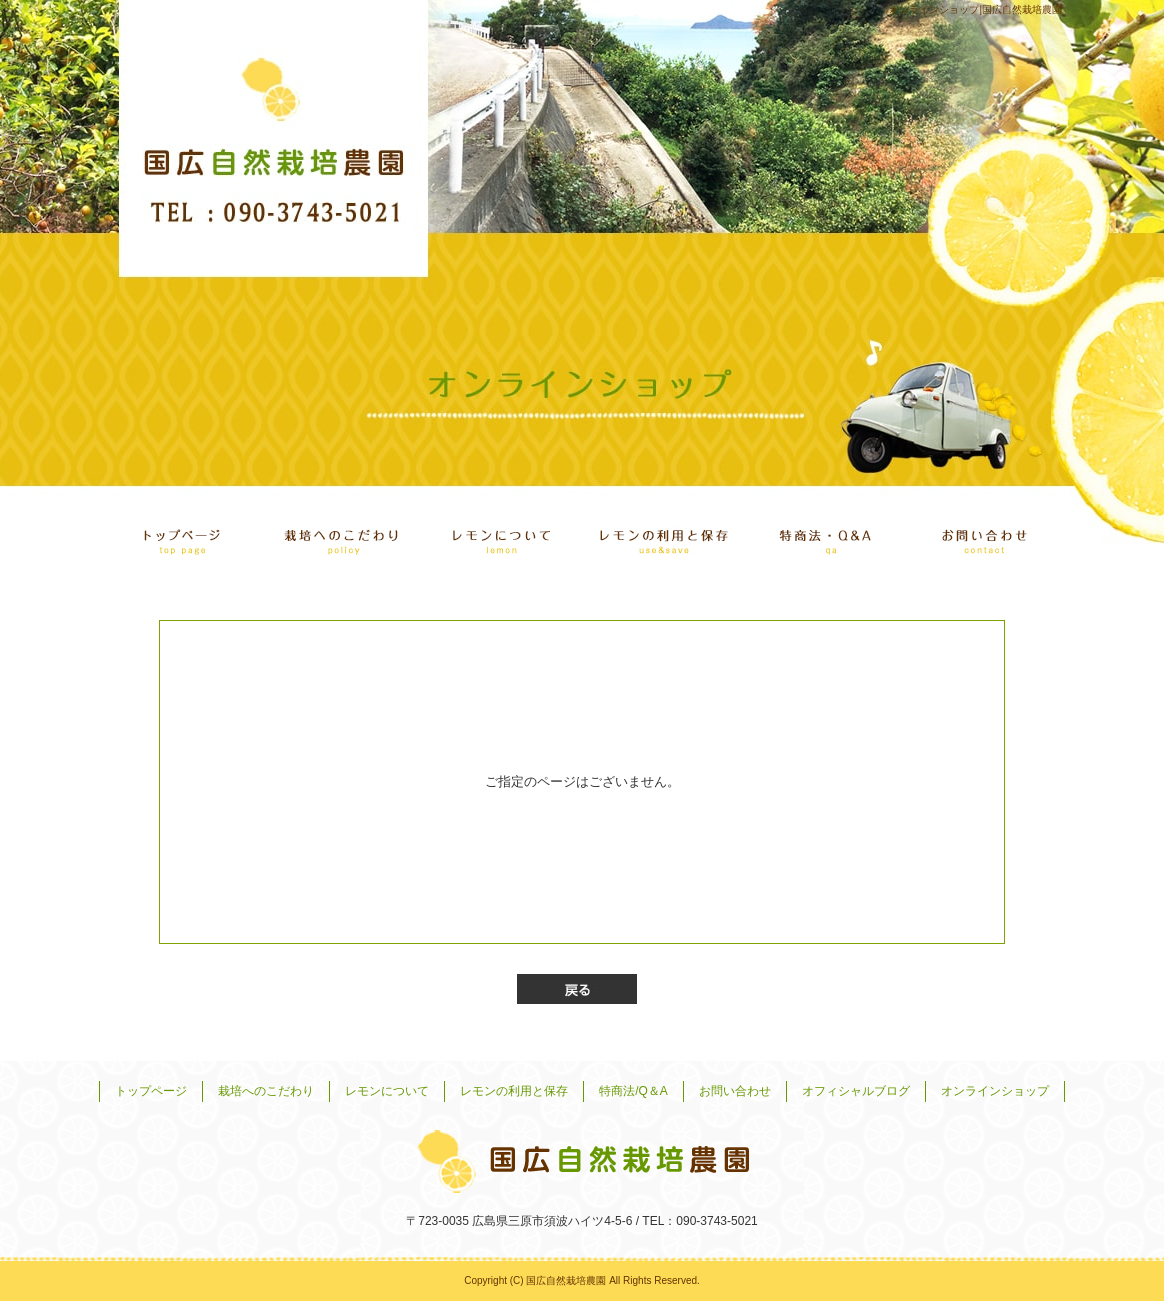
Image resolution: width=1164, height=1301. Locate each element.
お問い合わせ (982, 535)
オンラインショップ (995, 1091)
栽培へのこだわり (342, 535)
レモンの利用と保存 (662, 535)
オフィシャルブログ (856, 1091)
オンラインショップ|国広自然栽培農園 (975, 9)
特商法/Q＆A (822, 535)
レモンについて (502, 535)
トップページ (182, 535)
